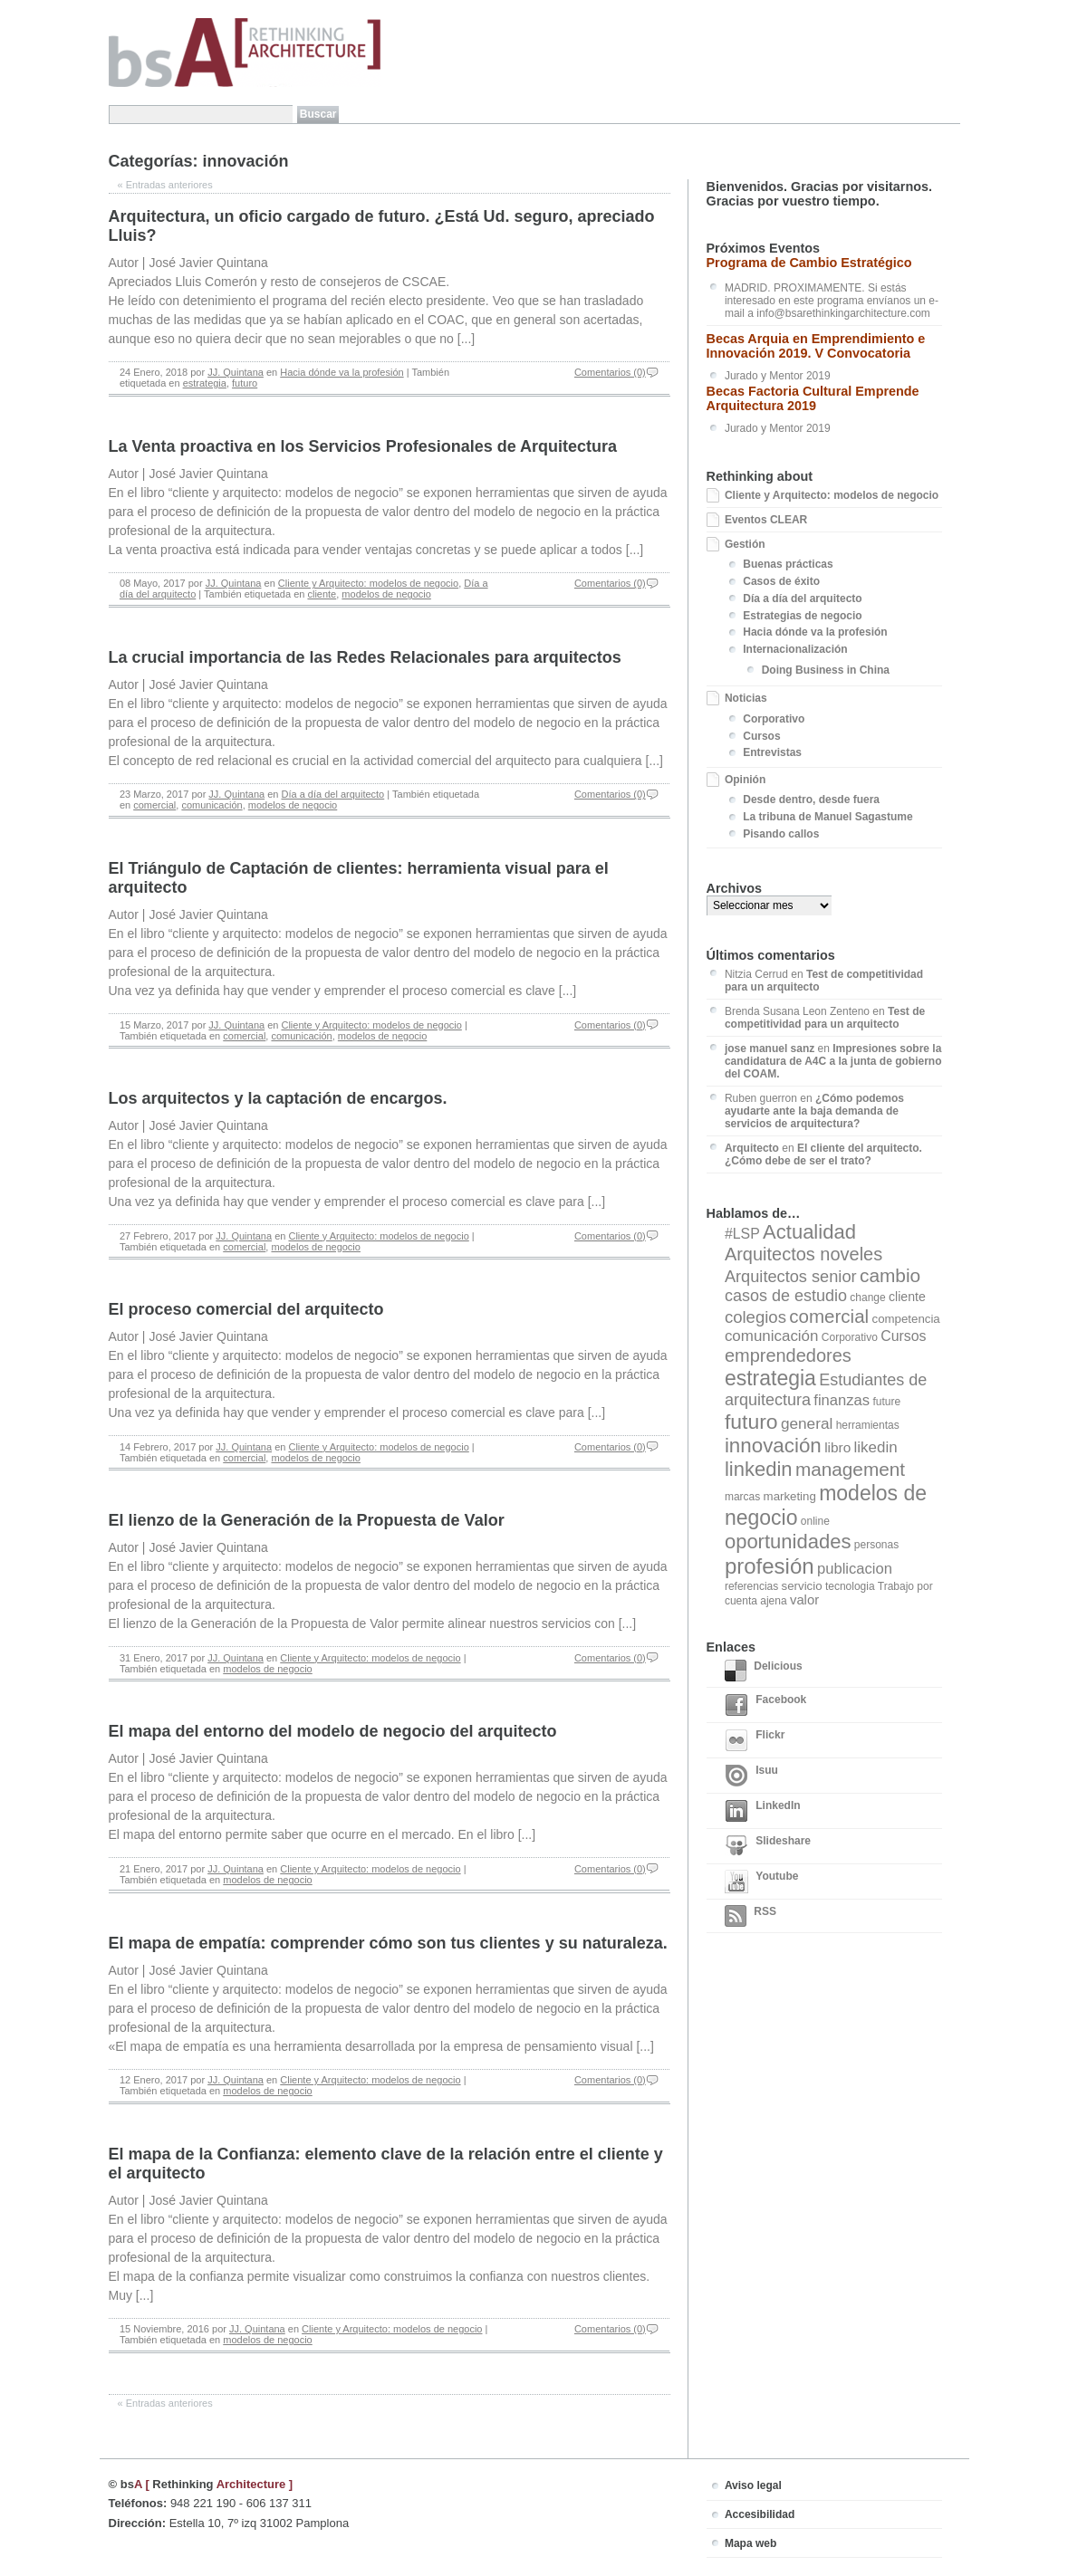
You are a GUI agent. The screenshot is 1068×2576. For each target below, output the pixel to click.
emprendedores (788, 1355)
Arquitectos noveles (803, 1254)
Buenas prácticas (787, 564)
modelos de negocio (386, 594)
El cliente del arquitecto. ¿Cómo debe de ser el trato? (823, 1154)
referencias (751, 1586)
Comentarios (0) (610, 372)
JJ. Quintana (235, 372)
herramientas (868, 1425)
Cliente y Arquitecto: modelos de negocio (368, 583)
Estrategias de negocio (802, 615)
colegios (755, 1316)
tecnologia (850, 1586)
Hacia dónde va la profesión (341, 372)
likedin (876, 1447)
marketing (790, 1496)
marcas (742, 1496)
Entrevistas (772, 752)
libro (837, 1447)
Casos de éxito (781, 581)
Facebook (765, 1705)
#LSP (742, 1233)
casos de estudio (786, 1296)
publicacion (854, 1568)
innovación (773, 1445)
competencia (906, 1319)
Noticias (746, 698)
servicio (802, 1586)
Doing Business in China (826, 670)
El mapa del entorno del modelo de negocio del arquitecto (333, 1731)
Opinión (745, 779)
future (886, 1401)
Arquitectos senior (791, 1277)
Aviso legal (753, 2485)
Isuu (751, 1775)
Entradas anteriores (165, 184)
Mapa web (750, 2543)
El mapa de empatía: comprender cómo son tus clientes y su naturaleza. (388, 1943)
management (850, 1469)
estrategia (204, 383)
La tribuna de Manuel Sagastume (827, 816)
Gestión (745, 544)
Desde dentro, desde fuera (811, 799)
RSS (750, 1916)
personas (876, 1544)
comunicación (211, 805)
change (867, 1297)
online (815, 1521)
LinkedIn (763, 1811)
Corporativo (773, 719)
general (806, 1423)
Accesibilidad (759, 2514)
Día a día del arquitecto (332, 794)
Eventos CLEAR (766, 519)
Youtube (762, 1881)
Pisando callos (781, 834)
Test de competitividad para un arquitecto (825, 1017)
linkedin (759, 1469)
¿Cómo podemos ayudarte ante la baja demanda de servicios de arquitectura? (814, 1111)
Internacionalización (795, 649)
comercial (154, 805)
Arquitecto (752, 1148)
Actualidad (809, 1232)
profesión (769, 1566)
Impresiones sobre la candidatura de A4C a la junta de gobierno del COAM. (833, 1061)
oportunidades (788, 1541)
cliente (321, 594)
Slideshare (768, 1846)
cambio (890, 1275)
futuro (244, 383)
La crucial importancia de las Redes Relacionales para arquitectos (365, 657)
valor (804, 1600)
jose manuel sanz (769, 1048)
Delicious (764, 1670)
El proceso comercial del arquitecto (246, 1309)
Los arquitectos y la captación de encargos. (278, 1098)
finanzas (841, 1400)
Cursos (761, 736)
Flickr (754, 1740)
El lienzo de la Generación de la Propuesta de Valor (307, 1520)
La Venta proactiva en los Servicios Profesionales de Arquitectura (363, 446)
